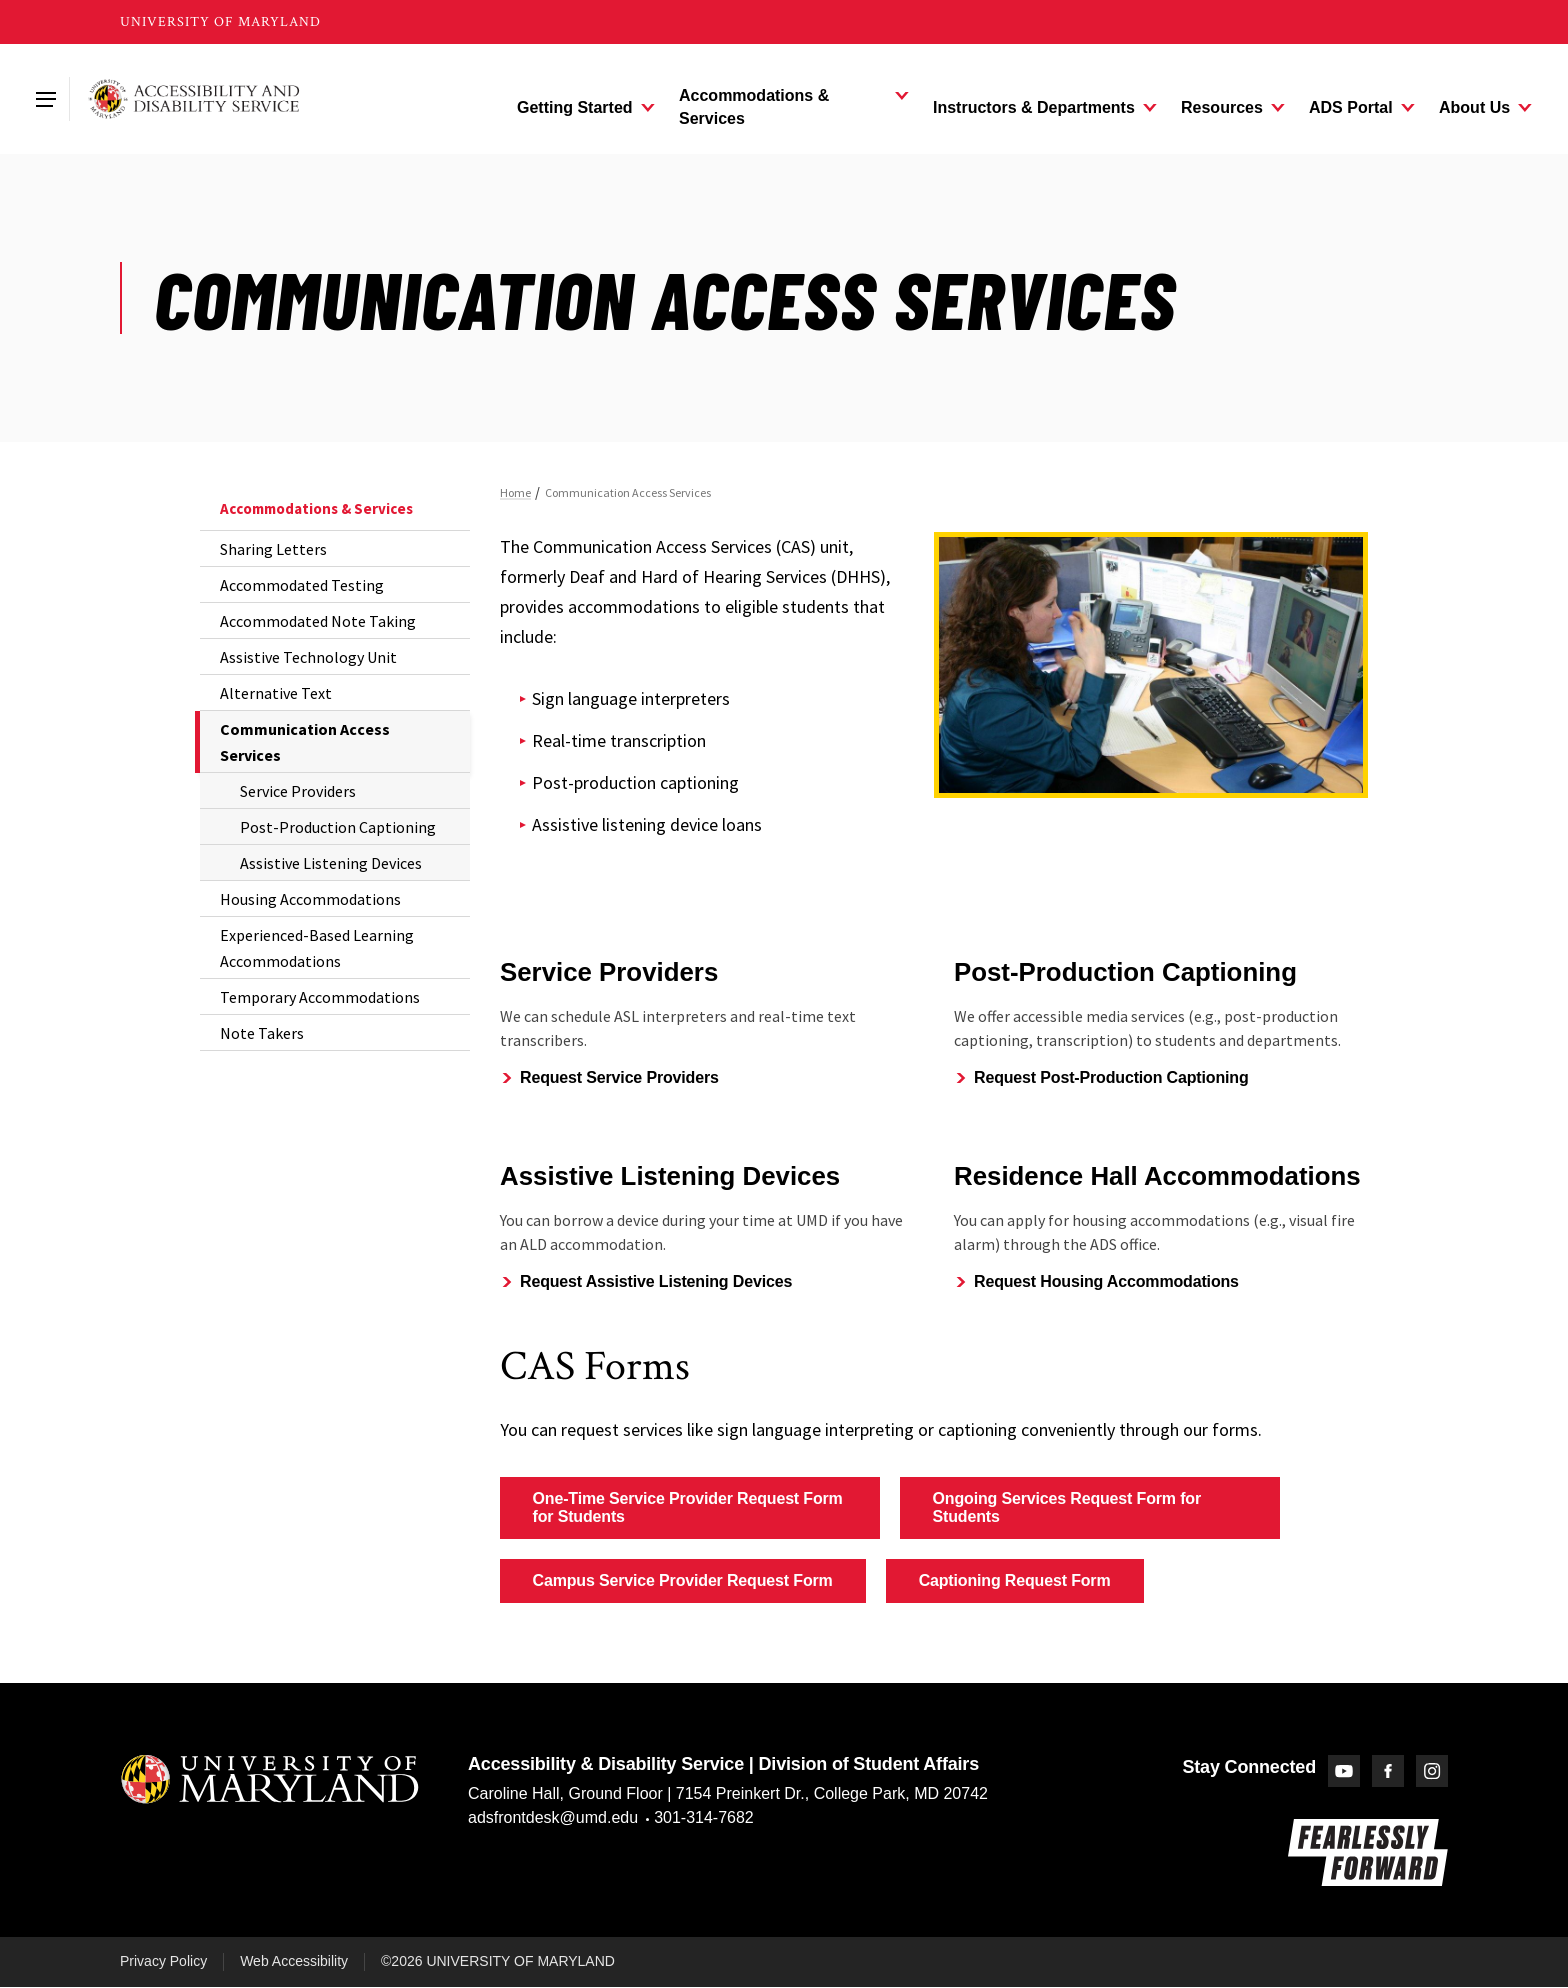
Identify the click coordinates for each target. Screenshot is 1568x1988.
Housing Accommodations (310, 899)
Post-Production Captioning (338, 827)
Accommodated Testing (302, 585)
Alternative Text (276, 693)
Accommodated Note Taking (318, 621)
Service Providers (298, 791)
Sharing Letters (273, 549)
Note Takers (262, 1033)
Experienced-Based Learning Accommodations (317, 948)
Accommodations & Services (316, 508)
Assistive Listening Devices (331, 863)
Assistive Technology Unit (308, 657)
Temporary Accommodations (320, 997)
